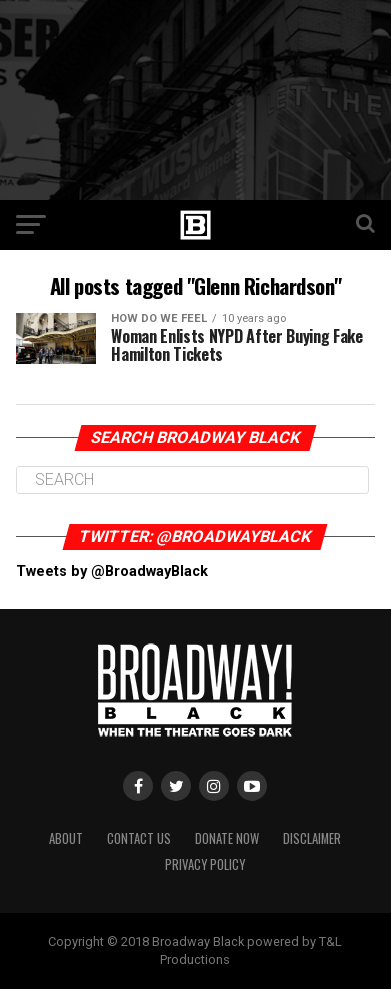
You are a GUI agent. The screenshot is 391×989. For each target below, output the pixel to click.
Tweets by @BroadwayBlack (112, 571)
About (66, 838)
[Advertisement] (195, 100)
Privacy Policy (205, 864)
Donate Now (227, 838)
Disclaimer (312, 838)
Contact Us (139, 838)
